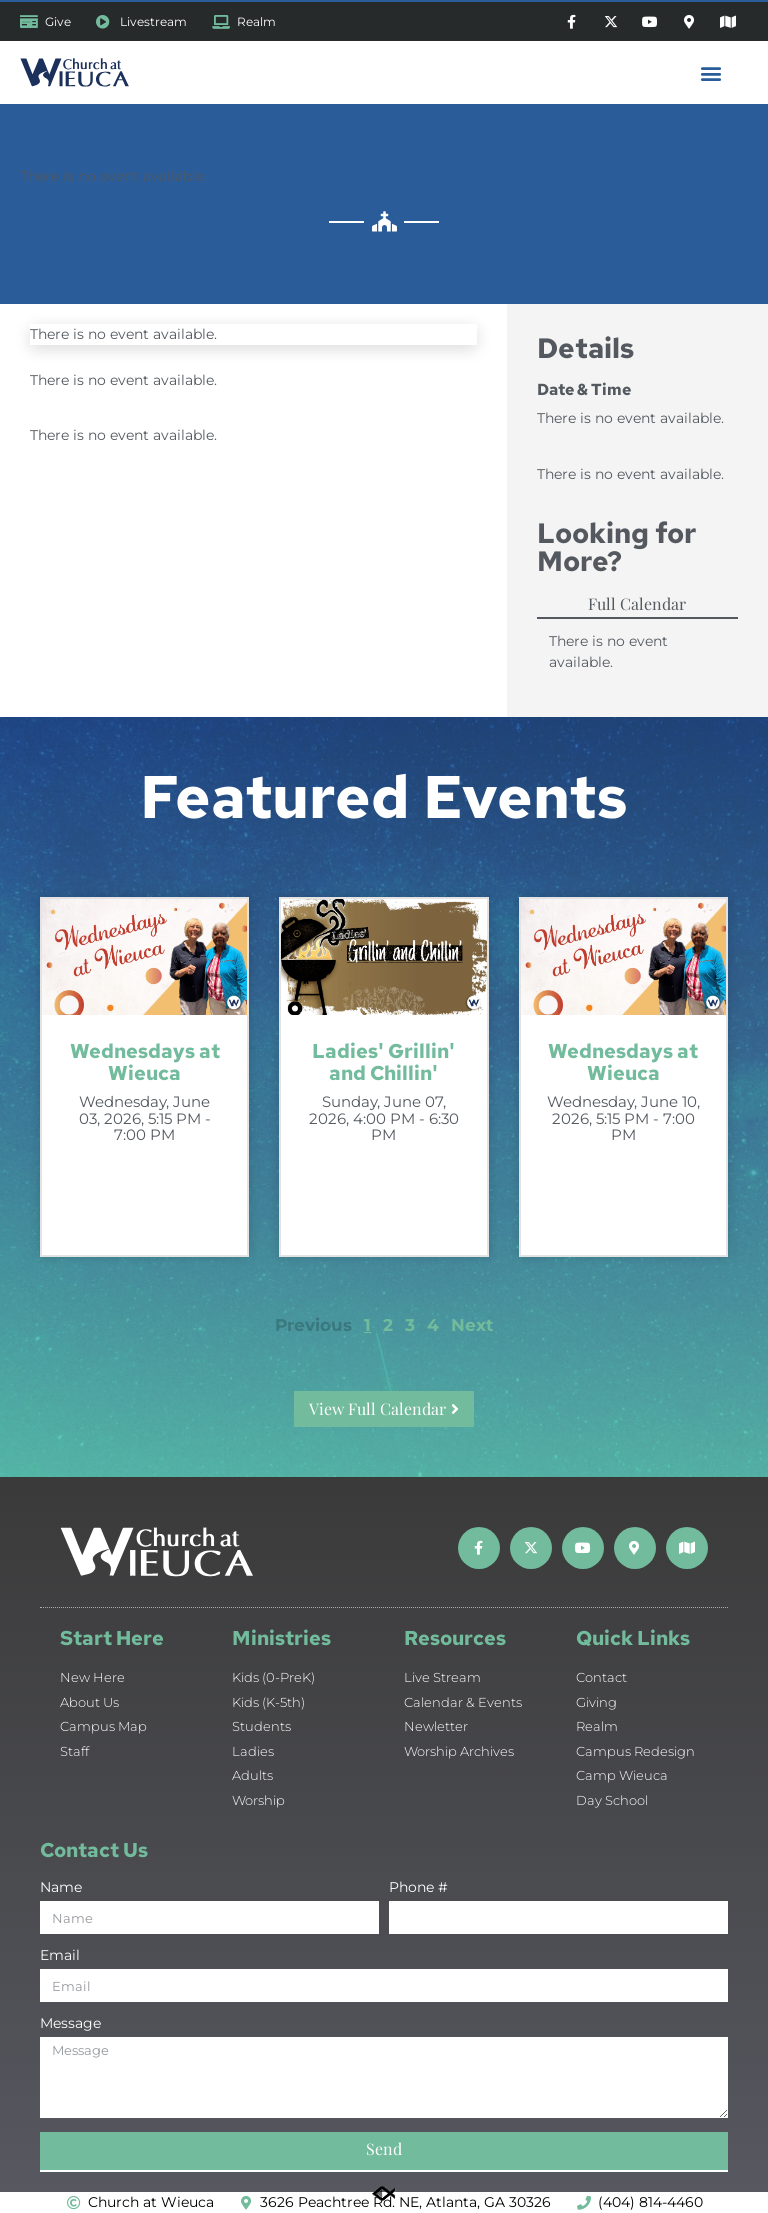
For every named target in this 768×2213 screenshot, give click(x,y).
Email (60, 1956)
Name (61, 1888)
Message (70, 2024)
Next (472, 1325)
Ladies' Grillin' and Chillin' (383, 1062)
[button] (711, 72)
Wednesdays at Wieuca (145, 1062)
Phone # (418, 1888)
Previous (313, 1325)
